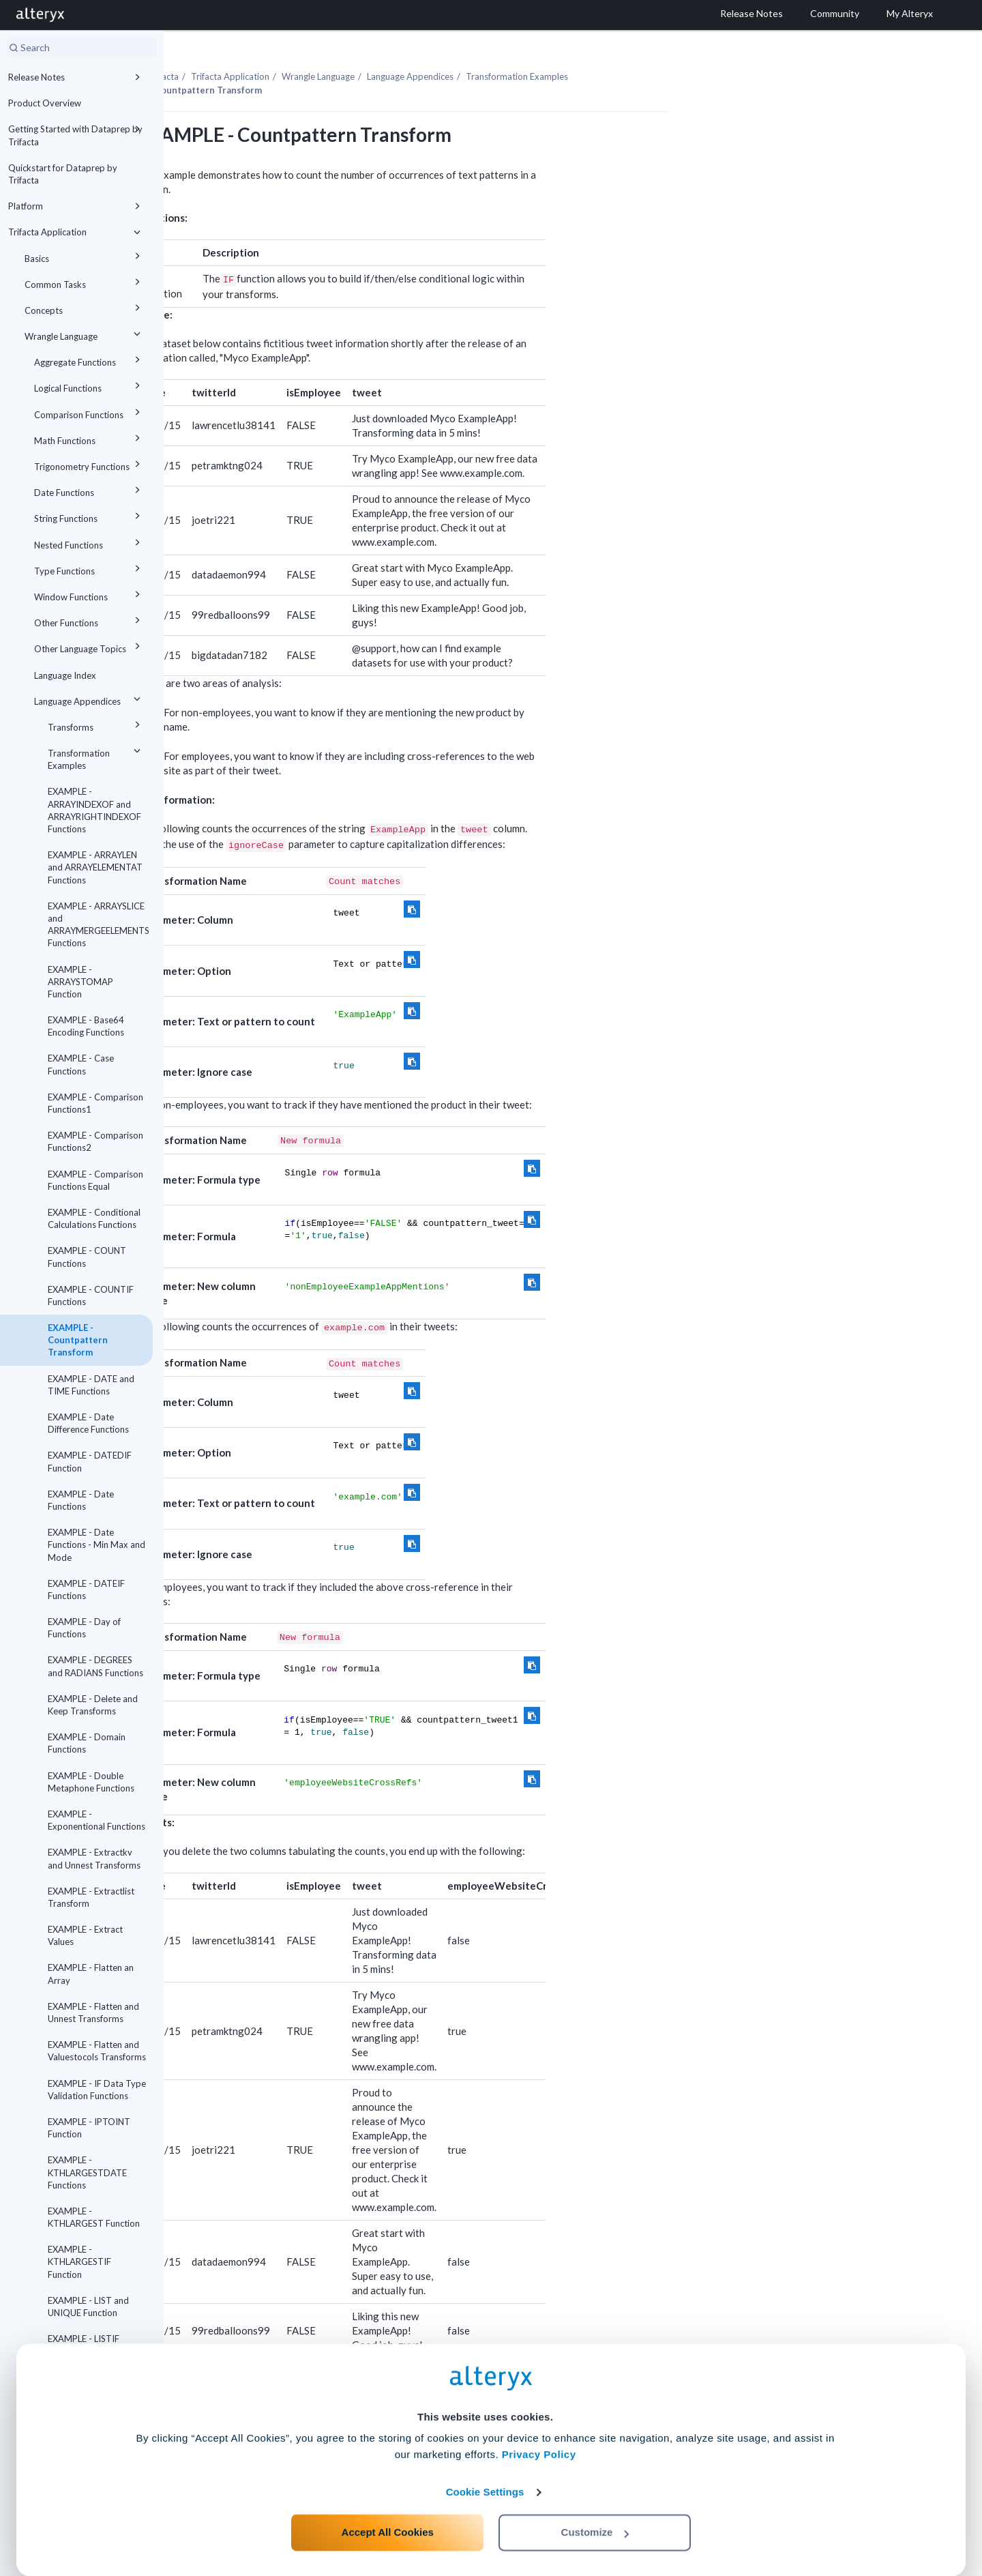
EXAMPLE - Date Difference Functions (88, 1423)
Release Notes (76, 77)
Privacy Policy (539, 2438)
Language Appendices (89, 699)
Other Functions (89, 620)
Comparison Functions (89, 412)
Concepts (85, 308)
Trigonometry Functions (89, 464)
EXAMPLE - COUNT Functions (87, 1256)
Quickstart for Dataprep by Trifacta (62, 174)
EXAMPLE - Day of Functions (84, 1627)
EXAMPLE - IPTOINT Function (89, 2127)
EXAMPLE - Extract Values (85, 1935)
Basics (85, 256)
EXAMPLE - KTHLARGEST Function (94, 2217)
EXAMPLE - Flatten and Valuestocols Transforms (97, 2050)
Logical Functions (89, 386)
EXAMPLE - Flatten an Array (91, 1973)
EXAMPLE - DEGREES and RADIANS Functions (95, 1666)
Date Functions (89, 490)
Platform (76, 206)
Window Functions (89, 594)
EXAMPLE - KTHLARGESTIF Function (79, 2261)
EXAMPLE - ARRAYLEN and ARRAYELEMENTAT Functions (95, 867)
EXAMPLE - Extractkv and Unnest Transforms (94, 1858)
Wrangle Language (85, 334)
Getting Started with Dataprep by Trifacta (76, 134)
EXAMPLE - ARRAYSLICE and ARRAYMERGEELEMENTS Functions (98, 925)
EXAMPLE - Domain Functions (86, 1743)
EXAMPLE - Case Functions (81, 1064)
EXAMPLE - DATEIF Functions (86, 1589)
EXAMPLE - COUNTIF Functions (91, 1295)
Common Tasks (85, 282)
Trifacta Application (76, 231)
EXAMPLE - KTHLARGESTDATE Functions (87, 2172)
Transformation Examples (96, 757)
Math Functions (89, 438)
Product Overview (44, 103)
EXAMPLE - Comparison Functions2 (95, 1141)
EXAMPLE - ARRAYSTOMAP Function (80, 981)
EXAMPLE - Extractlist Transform (91, 1897)
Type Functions (89, 568)
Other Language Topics (89, 646)
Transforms (96, 725)
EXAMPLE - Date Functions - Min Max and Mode (96, 1544)
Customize (595, 2515)
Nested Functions (89, 543)
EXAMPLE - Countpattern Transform (78, 1340)
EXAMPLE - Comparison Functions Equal (95, 1180)
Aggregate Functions (89, 360)
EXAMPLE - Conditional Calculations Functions (94, 1218)
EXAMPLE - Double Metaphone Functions (91, 1782)
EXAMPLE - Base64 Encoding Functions (86, 1026)
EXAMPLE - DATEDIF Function (90, 1461)
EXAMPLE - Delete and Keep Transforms (93, 1704)
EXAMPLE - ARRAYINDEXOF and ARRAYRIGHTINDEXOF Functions (94, 810)
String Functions (89, 516)
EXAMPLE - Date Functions (81, 1500)
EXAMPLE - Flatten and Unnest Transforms (93, 2012)
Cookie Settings (485, 2475)
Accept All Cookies (388, 2515)
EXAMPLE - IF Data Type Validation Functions (97, 2089)
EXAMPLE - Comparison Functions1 (95, 1103)
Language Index (65, 675)
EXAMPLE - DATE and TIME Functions (91, 1384)
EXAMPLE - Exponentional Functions (96, 1820)
